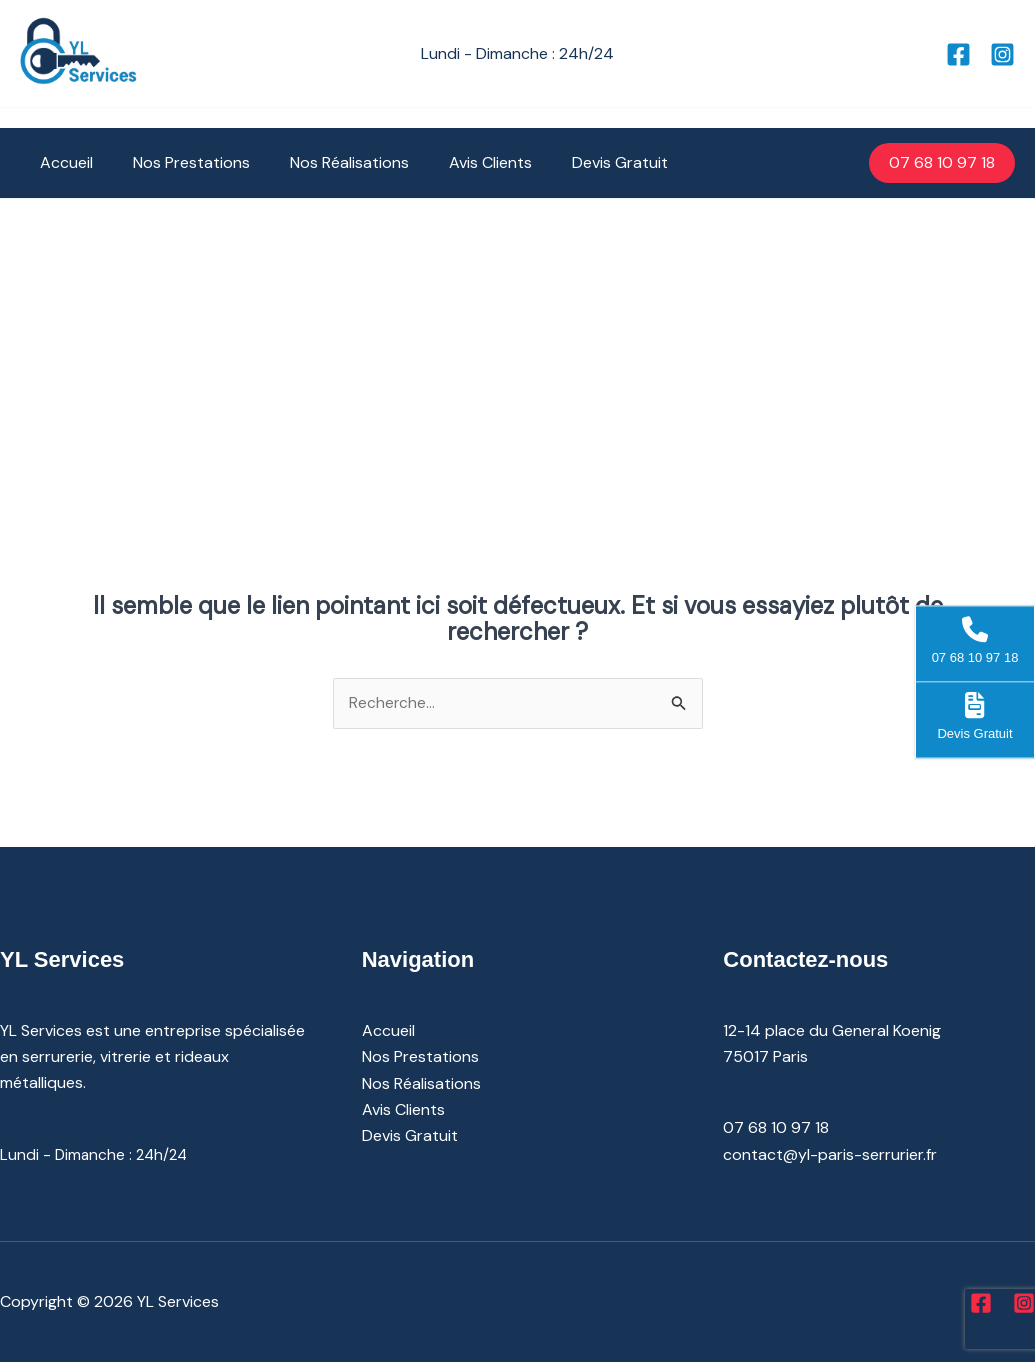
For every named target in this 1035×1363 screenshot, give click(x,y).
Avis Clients (462, 162)
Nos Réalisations (329, 162)
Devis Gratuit (584, 162)
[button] (942, 163)
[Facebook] (958, 54)
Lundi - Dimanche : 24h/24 (96, 1155)
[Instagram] (1002, 54)
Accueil (62, 162)
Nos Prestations (179, 162)
